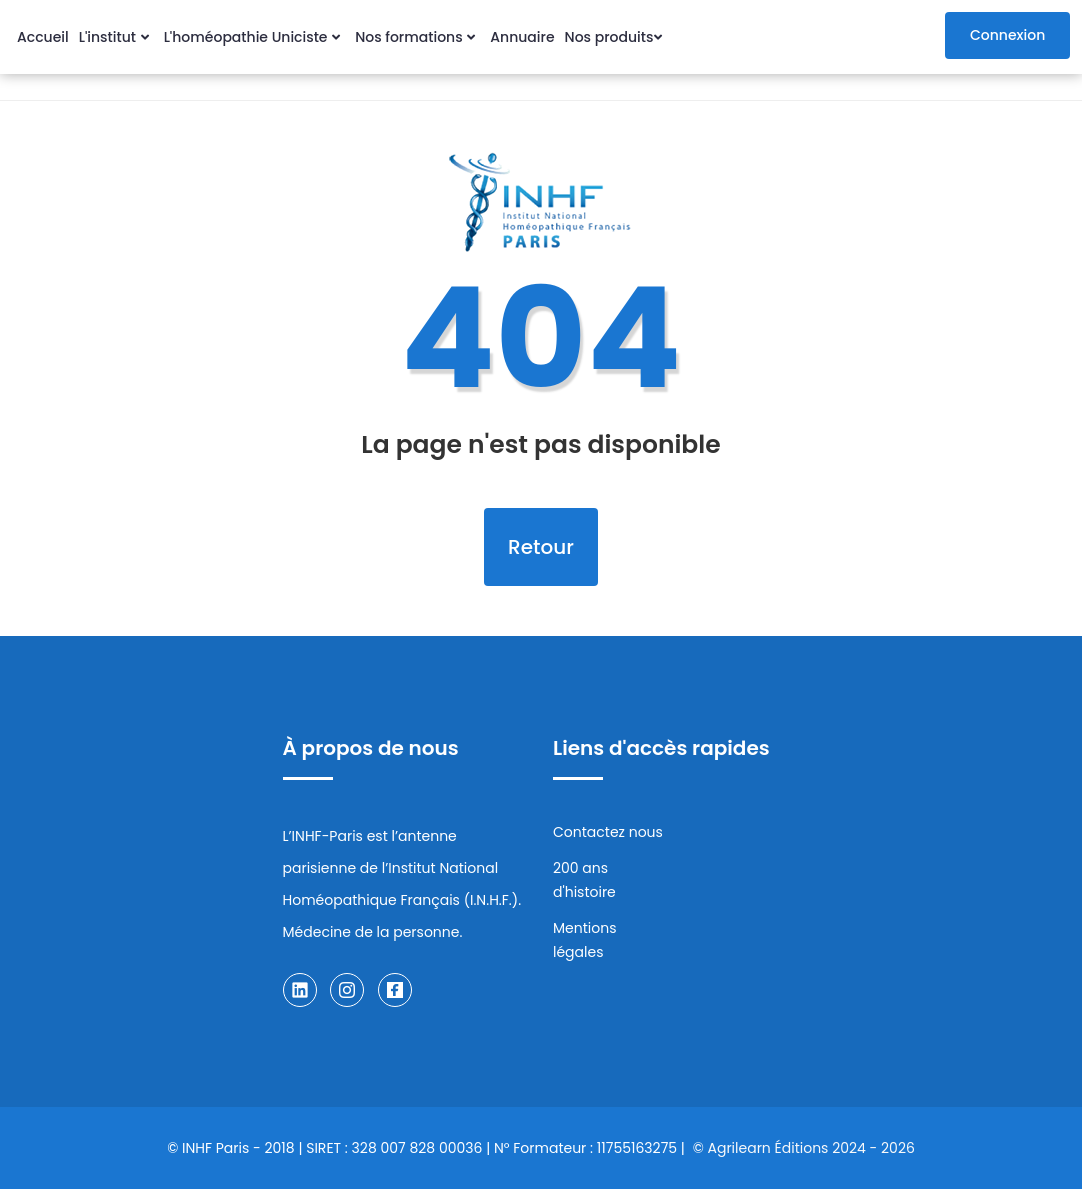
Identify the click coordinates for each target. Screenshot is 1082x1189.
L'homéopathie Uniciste (255, 37)
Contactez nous (608, 832)
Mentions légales (584, 940)
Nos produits (616, 37)
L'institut (116, 37)
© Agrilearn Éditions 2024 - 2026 (804, 1148)
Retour (541, 547)
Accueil (43, 37)
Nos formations (417, 37)
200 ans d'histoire (584, 880)
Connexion (1007, 35)
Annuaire (522, 37)
